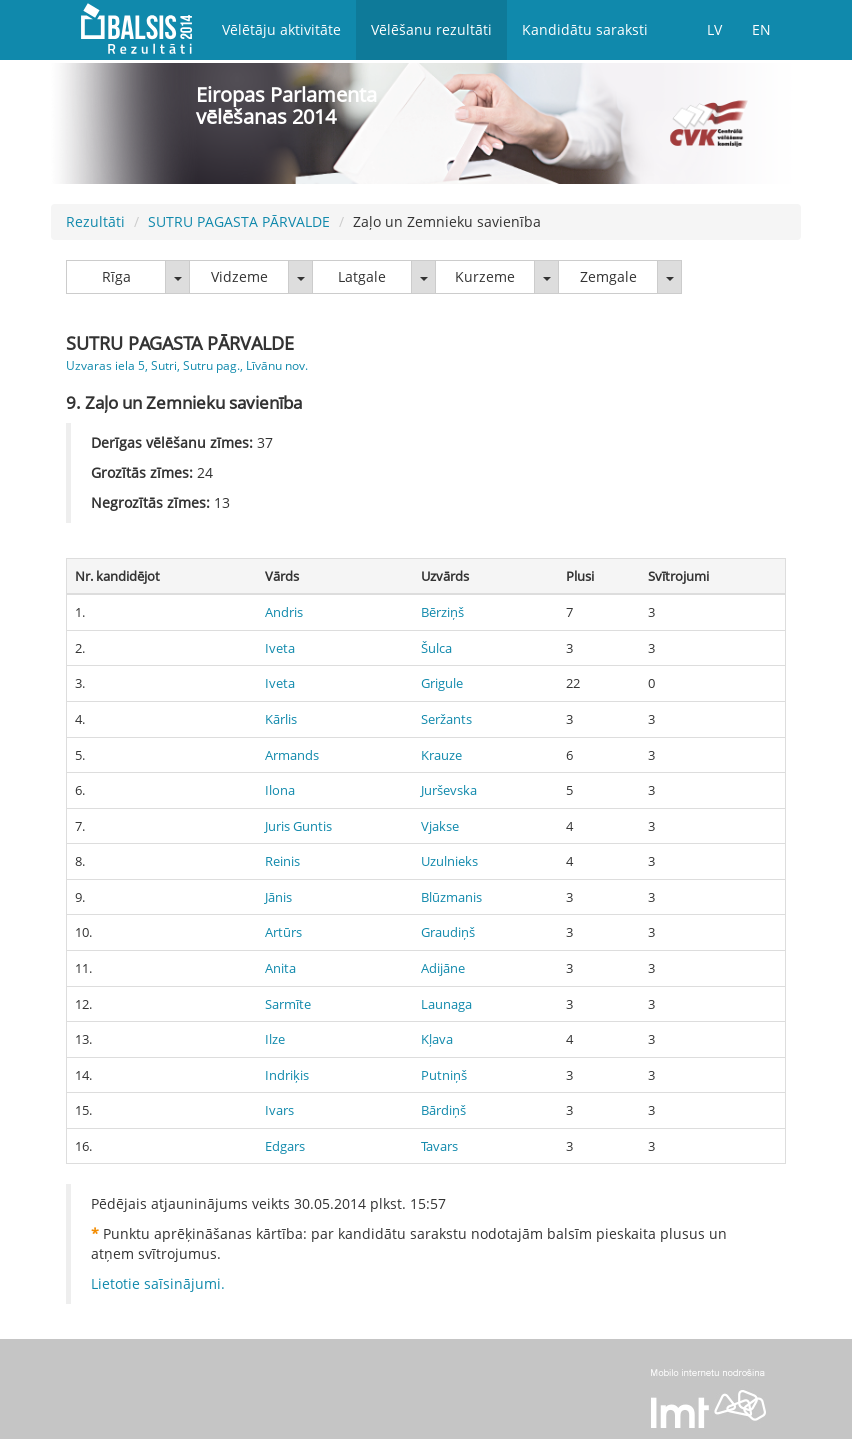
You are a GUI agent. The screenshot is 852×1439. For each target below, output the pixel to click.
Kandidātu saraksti (585, 29)
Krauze (441, 755)
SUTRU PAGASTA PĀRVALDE (239, 221)
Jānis (278, 897)
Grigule (442, 683)
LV (714, 29)
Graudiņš (448, 932)
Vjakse (440, 826)
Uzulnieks (449, 861)
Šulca (436, 648)
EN (761, 29)
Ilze (275, 1039)
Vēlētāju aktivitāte (281, 29)
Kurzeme (485, 276)
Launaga (446, 1004)
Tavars (439, 1146)
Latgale (362, 276)
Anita (280, 968)
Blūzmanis (451, 897)
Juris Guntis (298, 826)
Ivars (279, 1110)
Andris (284, 612)
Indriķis (287, 1075)
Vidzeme (239, 276)
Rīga (116, 276)
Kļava (437, 1039)
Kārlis (281, 719)
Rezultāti (95, 221)
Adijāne (443, 968)
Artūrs (283, 932)
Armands (292, 755)
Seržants (446, 719)
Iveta (280, 648)
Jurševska (449, 790)
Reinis (282, 861)
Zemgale (608, 276)
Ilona (280, 790)
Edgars (285, 1146)
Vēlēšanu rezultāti (431, 29)
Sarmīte (288, 1004)
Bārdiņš (443, 1110)
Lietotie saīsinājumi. (158, 1283)
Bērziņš (442, 612)
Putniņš (444, 1075)
